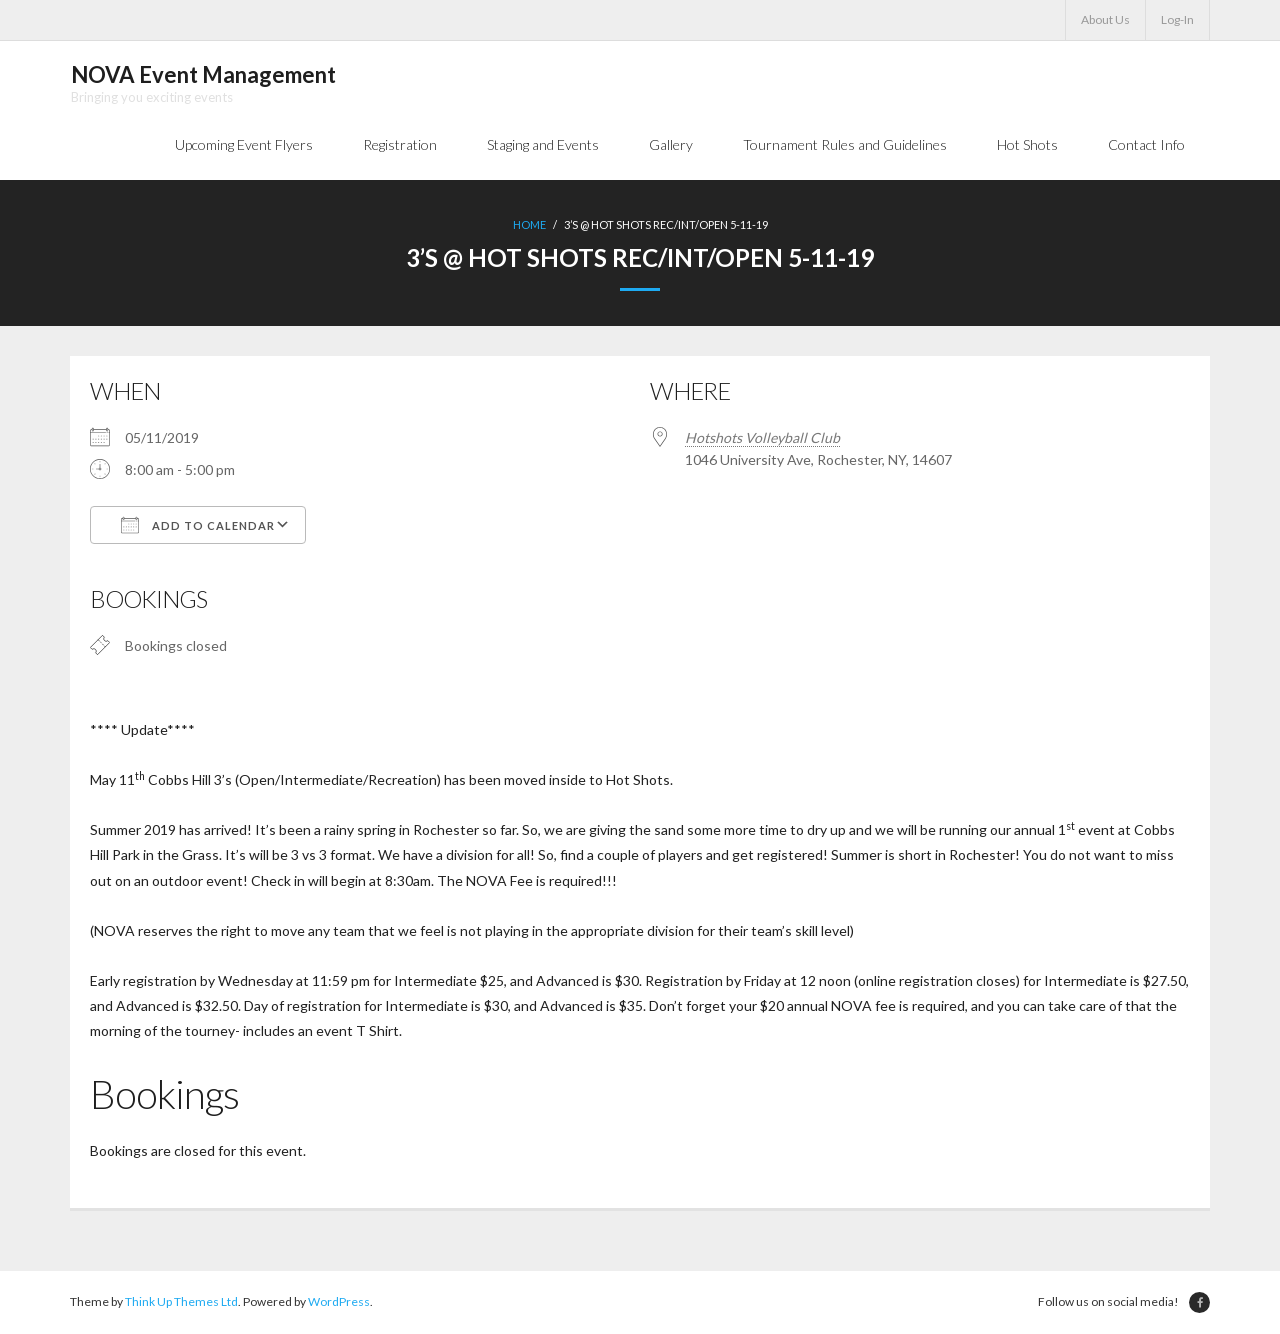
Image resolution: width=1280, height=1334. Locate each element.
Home (529, 225)
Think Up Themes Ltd (181, 1303)
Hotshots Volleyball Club (762, 438)
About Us (1105, 19)
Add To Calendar (198, 526)
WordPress (339, 1303)
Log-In (1177, 19)
